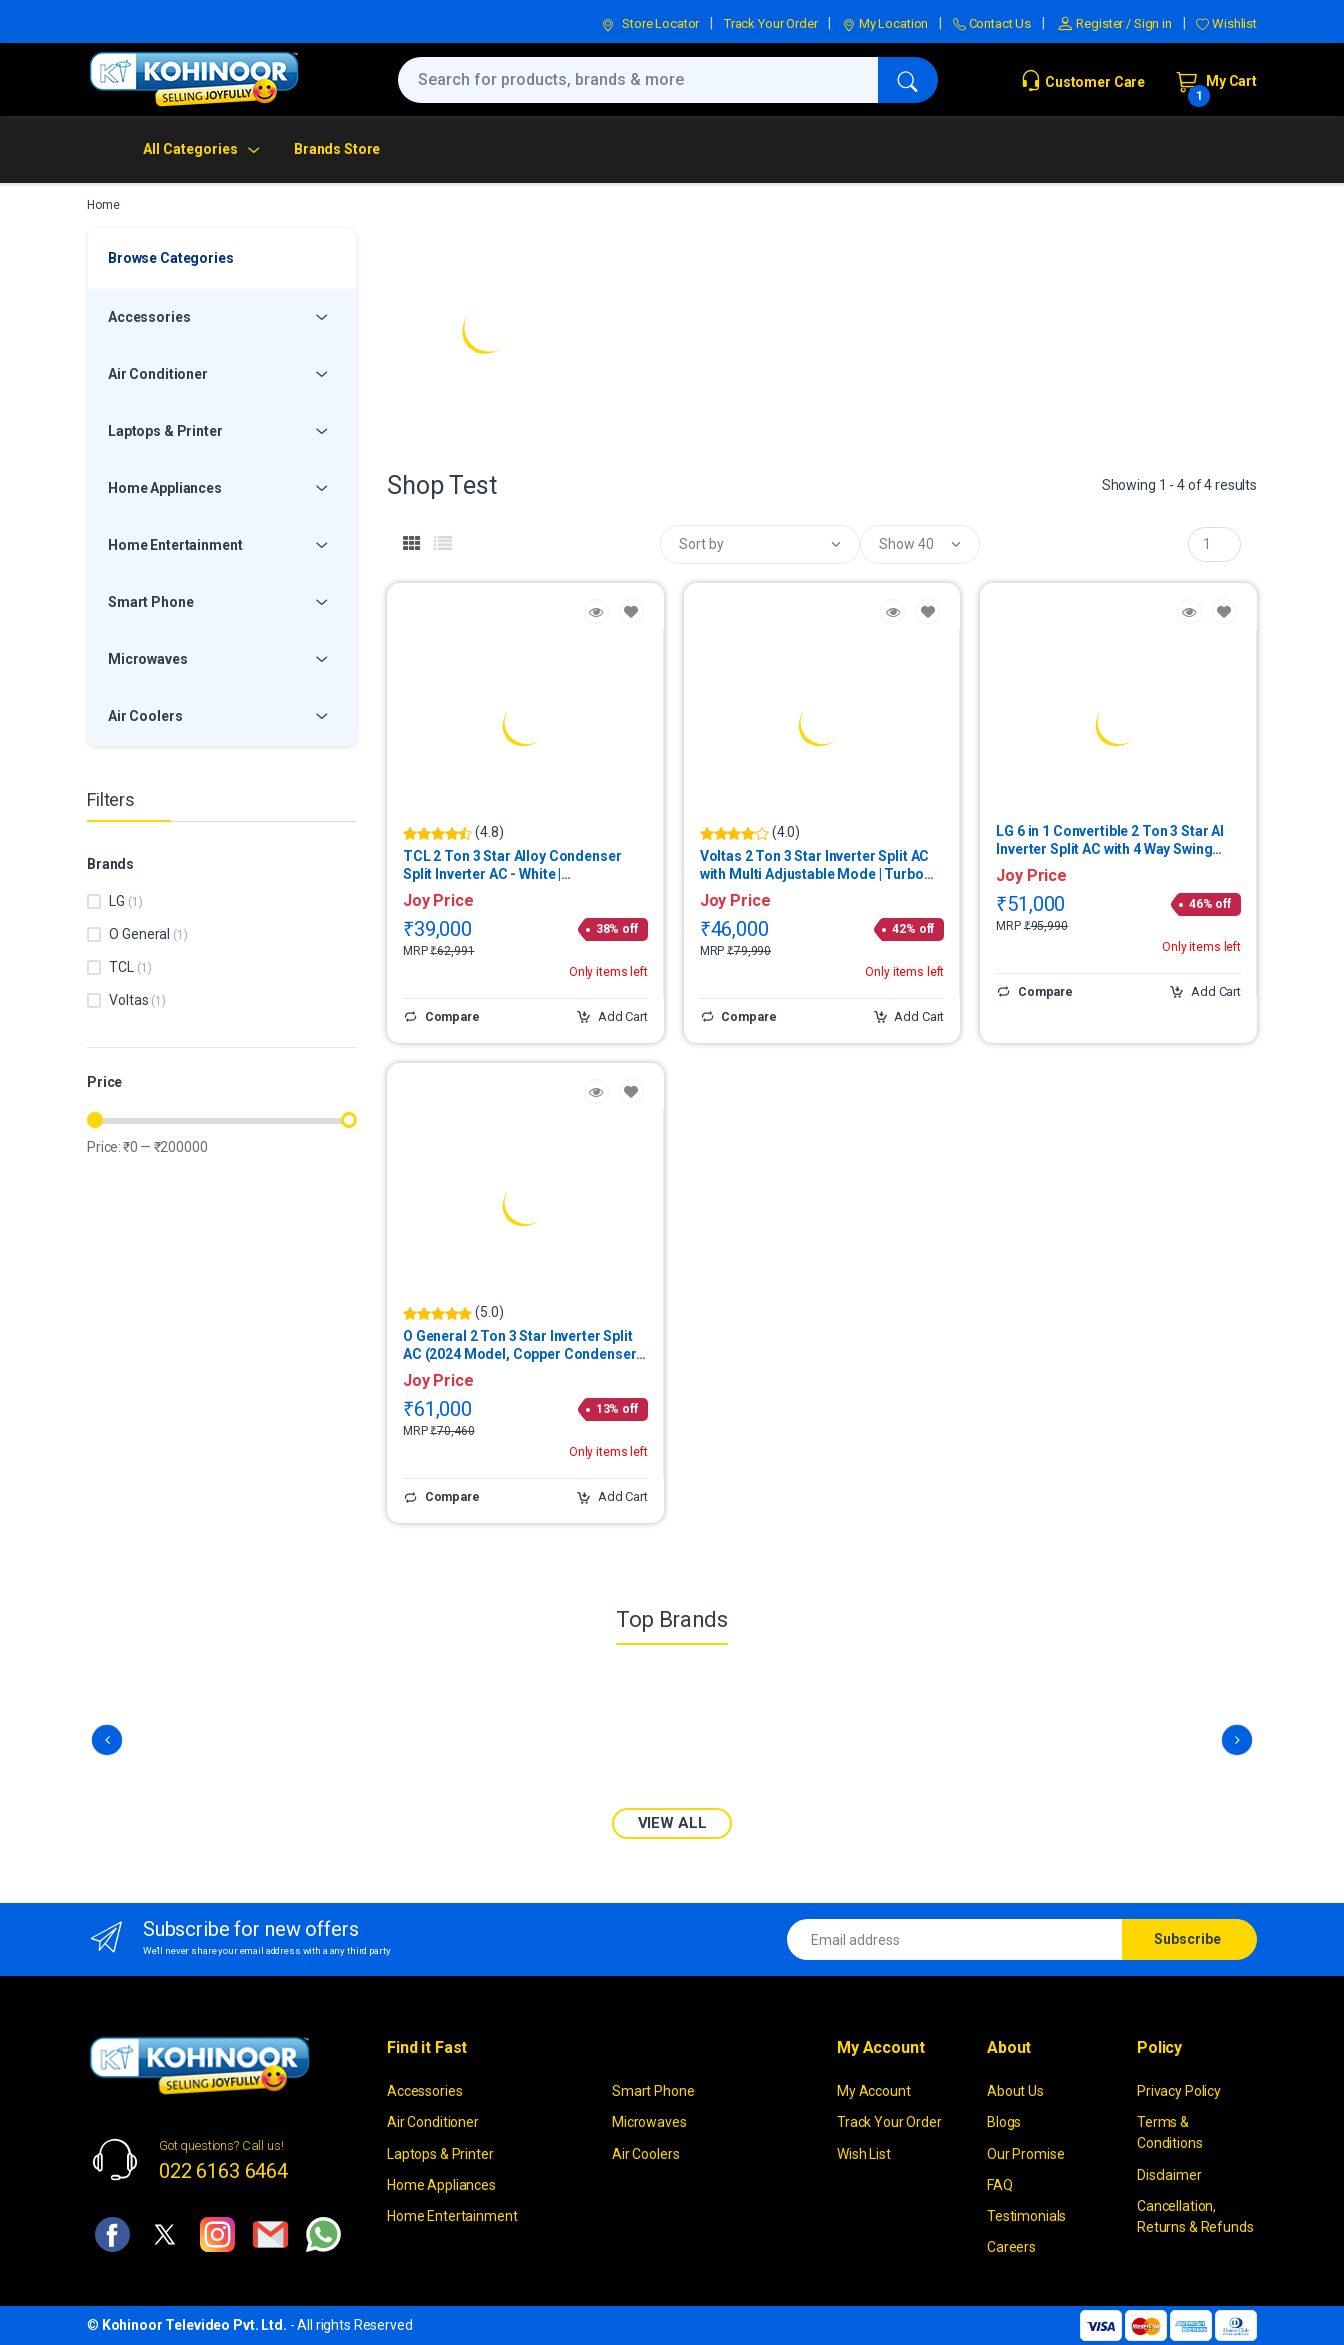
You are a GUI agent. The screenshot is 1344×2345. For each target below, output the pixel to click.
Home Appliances (441, 2184)
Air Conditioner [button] (158, 374)
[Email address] (955, 1939)
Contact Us (992, 23)
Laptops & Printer (440, 2153)
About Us (1015, 2091)
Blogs (1004, 2122)
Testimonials (1026, 2216)
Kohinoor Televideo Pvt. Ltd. (194, 2325)
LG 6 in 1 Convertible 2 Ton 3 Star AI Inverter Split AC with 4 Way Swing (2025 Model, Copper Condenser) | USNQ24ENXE (1110, 840)
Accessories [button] (149, 317)
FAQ (1000, 2184)
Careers (1011, 2247)
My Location (885, 23)
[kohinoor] (194, 79)
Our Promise (1025, 2153)
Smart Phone (653, 2091)
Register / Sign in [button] (1114, 23)
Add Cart (612, 1017)
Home (103, 205)
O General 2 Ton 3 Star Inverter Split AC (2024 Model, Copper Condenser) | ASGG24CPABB (525, 1345)
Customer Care (1082, 82)
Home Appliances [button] (165, 488)
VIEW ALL (672, 1823)
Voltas (137, 1000)
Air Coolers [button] (145, 716)
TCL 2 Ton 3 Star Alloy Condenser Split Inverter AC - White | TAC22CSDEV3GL (512, 865)
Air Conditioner (433, 2122)
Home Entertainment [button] (175, 545)
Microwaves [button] (148, 659)
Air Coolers (645, 2153)
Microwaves (649, 2122)
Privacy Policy (1179, 2091)
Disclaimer (1169, 2174)
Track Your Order (771, 23)
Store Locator (650, 23)
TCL (130, 967)
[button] (760, 544)
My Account (874, 2091)
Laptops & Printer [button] (165, 431)
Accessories (424, 2091)
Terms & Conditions (1170, 2132)
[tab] (412, 544)
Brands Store (337, 149)
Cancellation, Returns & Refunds (1195, 2215)
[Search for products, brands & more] (638, 80)
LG (125, 901)
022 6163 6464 (223, 2170)
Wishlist (1226, 23)
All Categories (190, 149)
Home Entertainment (452, 2216)
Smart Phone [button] (150, 602)
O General (148, 934)
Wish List (864, 2153)
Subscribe (1187, 1939)
